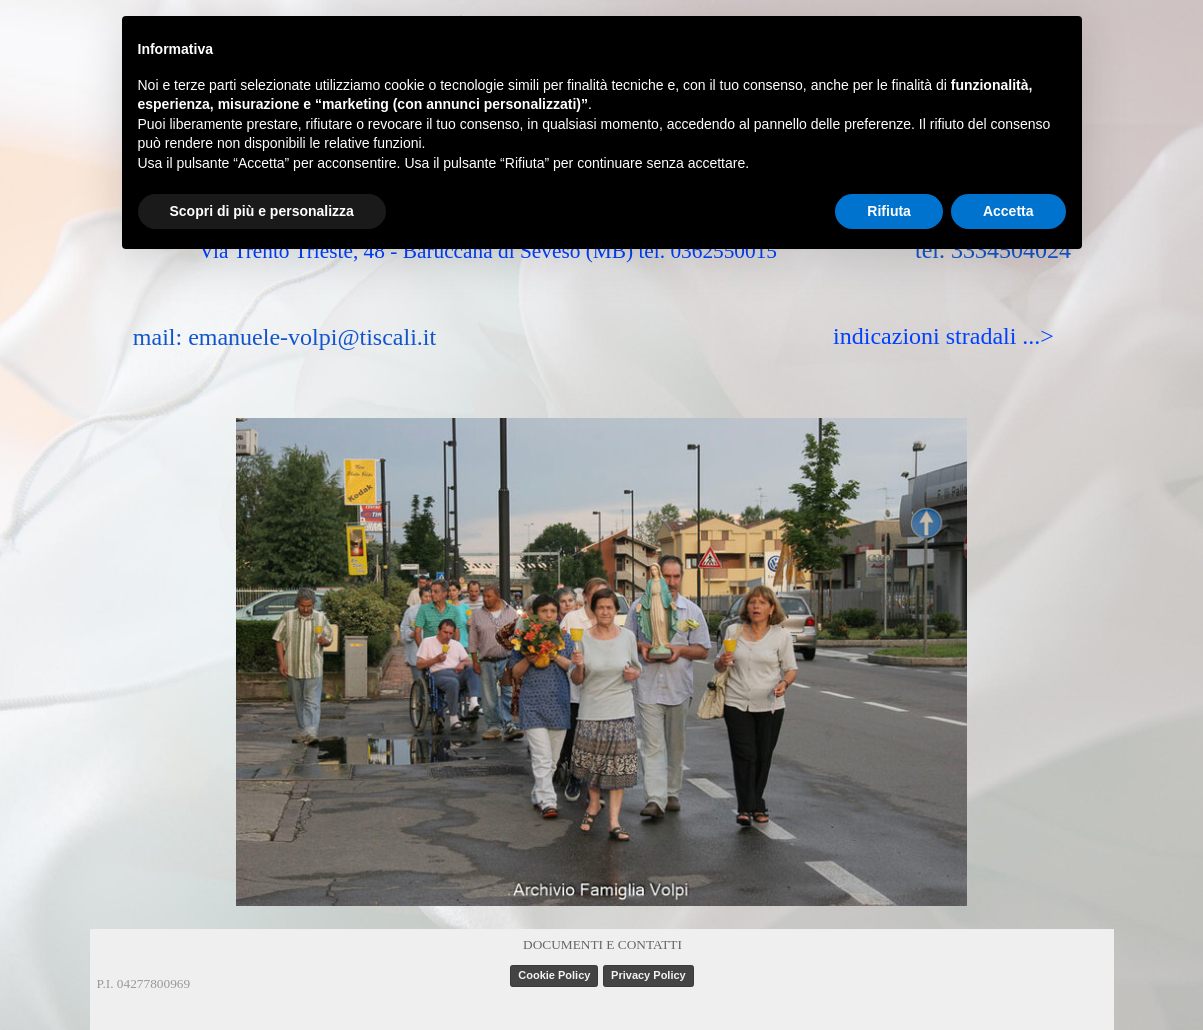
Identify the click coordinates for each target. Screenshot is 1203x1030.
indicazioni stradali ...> (943, 336)
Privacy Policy (648, 975)
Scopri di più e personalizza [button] (262, 211)
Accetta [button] (1008, 211)
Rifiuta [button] (889, 211)
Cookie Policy (554, 975)
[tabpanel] (603, 943)
